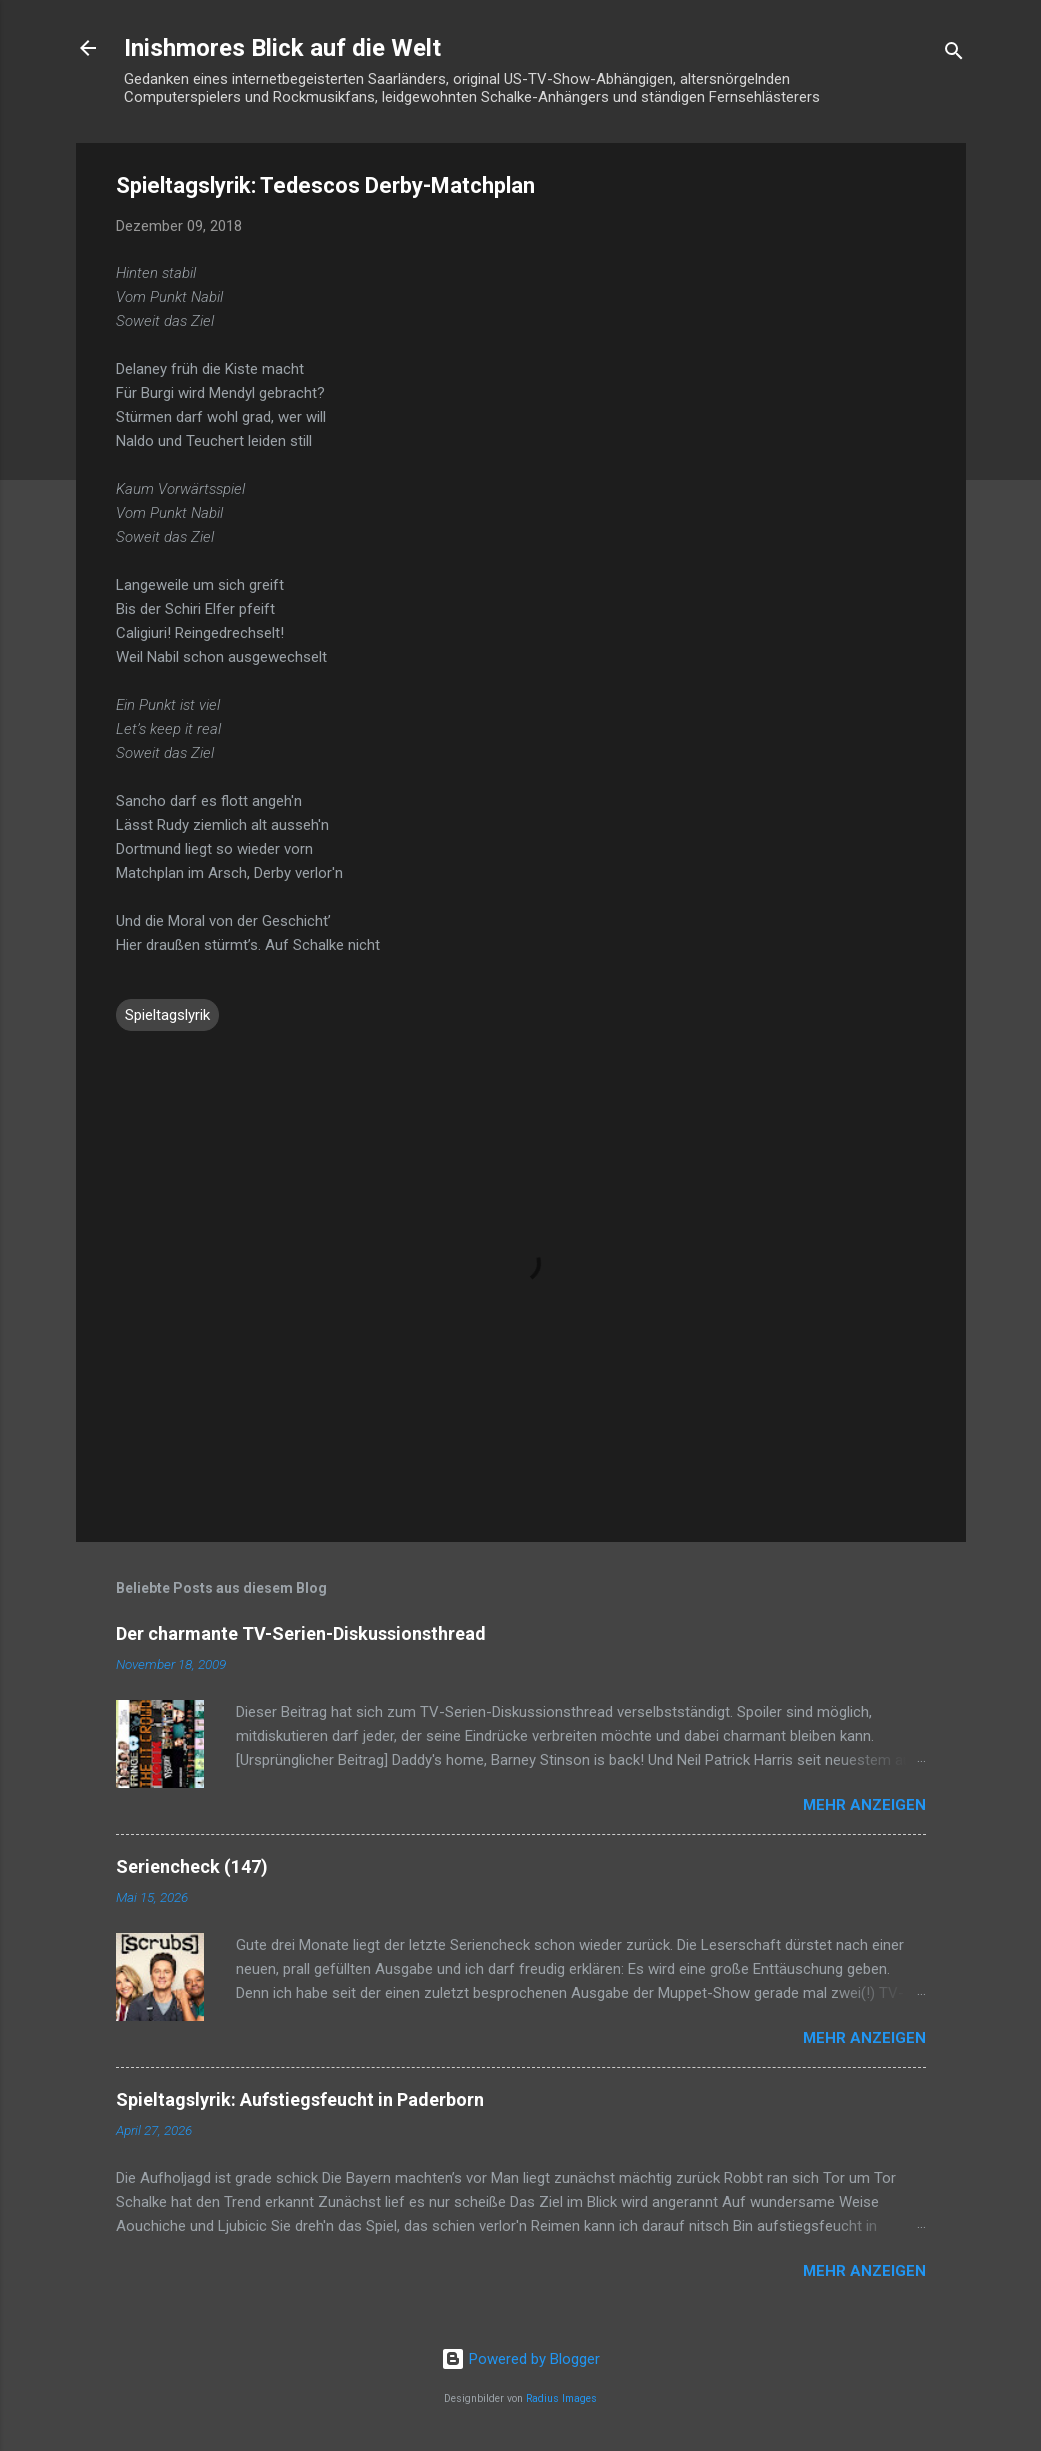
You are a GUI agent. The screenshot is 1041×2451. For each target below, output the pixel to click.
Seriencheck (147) (192, 1866)
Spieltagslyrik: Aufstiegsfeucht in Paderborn (300, 2099)
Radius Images (561, 2398)
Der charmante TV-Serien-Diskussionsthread (301, 1633)
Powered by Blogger (520, 2359)
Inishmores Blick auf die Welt (282, 48)
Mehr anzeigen (864, 1805)
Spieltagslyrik (167, 1015)
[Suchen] (954, 54)
